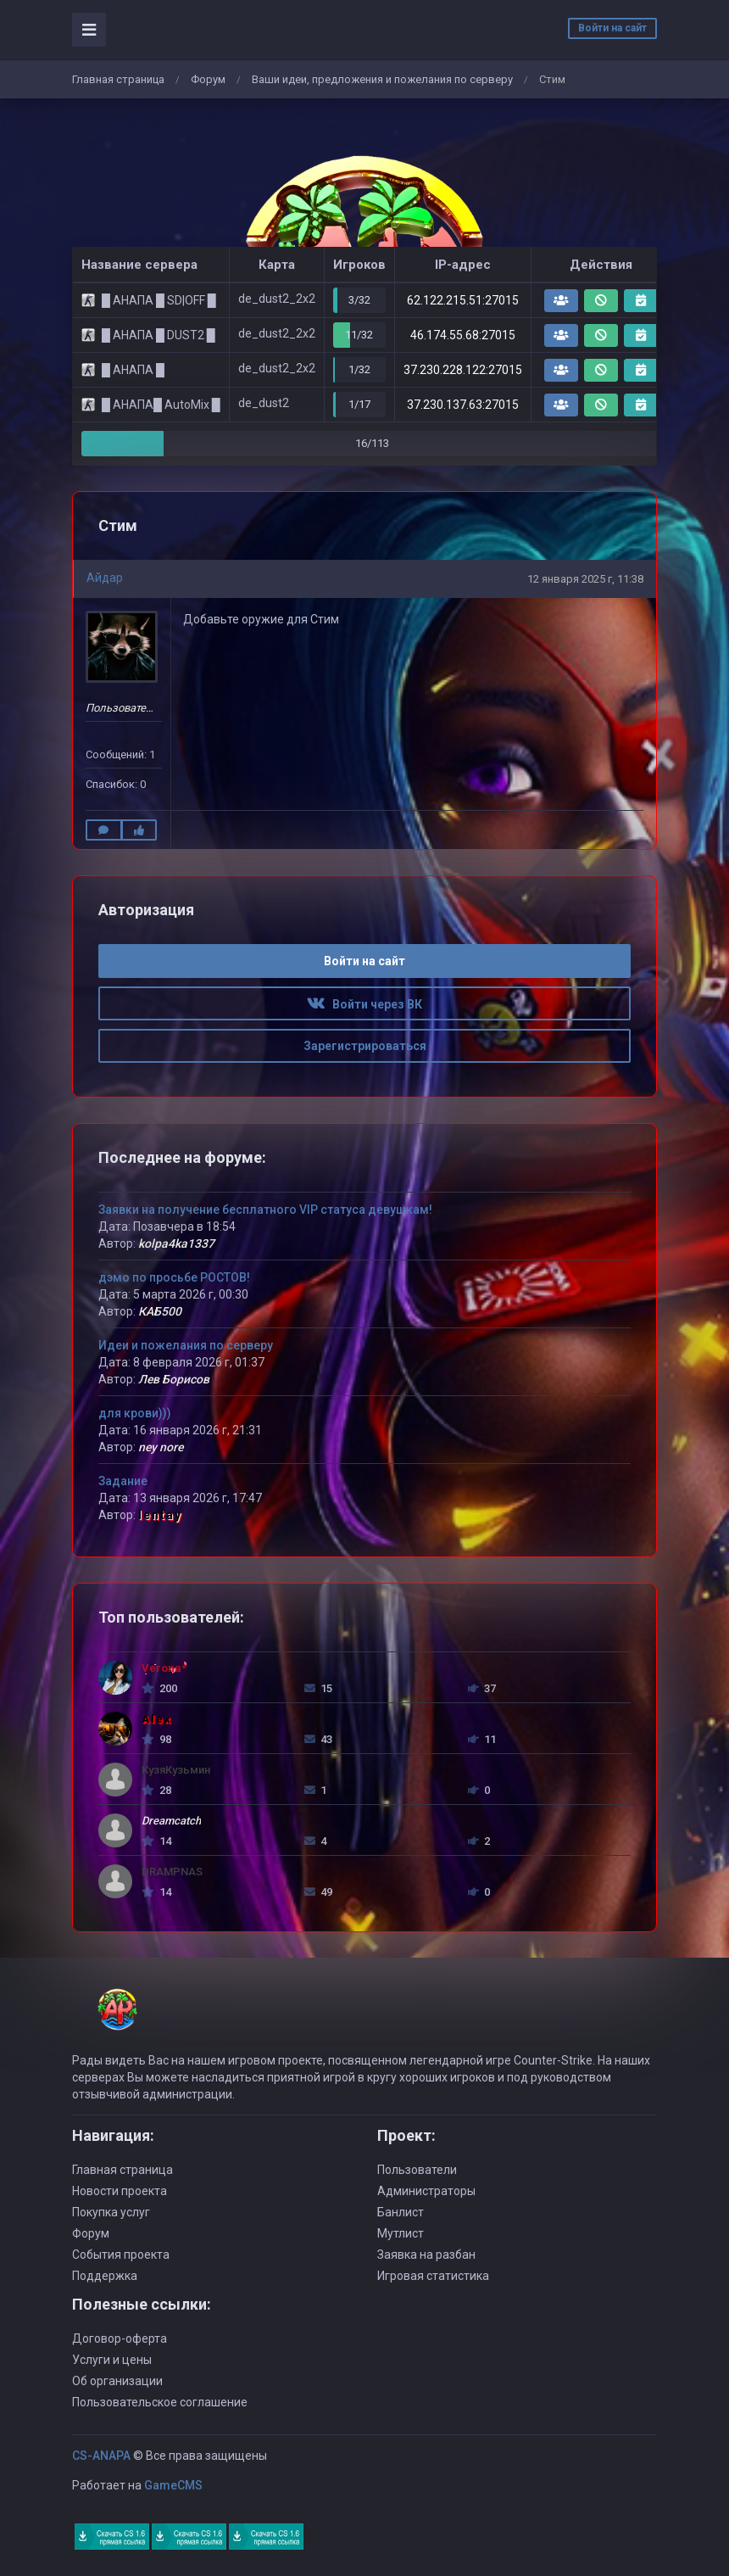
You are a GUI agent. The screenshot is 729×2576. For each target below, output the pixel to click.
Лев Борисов (173, 1379)
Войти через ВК (364, 1004)
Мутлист (400, 2233)
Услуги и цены (112, 2359)
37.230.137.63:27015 (463, 404)
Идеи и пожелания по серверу (185, 1345)
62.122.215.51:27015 (463, 300)
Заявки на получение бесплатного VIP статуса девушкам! (265, 1209)
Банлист (400, 2212)
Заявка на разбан (426, 2254)
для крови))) (134, 1413)
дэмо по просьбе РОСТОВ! (174, 1277)
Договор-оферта (119, 2338)
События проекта (121, 2254)
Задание (122, 1481)
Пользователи (417, 2169)
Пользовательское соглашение (160, 2402)
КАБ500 (159, 1311)
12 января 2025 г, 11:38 (585, 579)
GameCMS (173, 2485)
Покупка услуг (111, 2212)
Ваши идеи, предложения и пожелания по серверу (382, 79)
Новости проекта (119, 2191)
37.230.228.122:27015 (462, 370)
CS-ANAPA (101, 2455)
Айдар (104, 577)
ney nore (160, 1447)
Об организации (117, 2381)
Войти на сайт (612, 28)
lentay (160, 1515)
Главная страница (118, 79)
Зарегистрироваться (364, 1046)
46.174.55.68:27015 (462, 335)
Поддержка (104, 2276)
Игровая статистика (433, 2276)
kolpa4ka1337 (176, 1243)
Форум (208, 79)
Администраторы (426, 2191)
